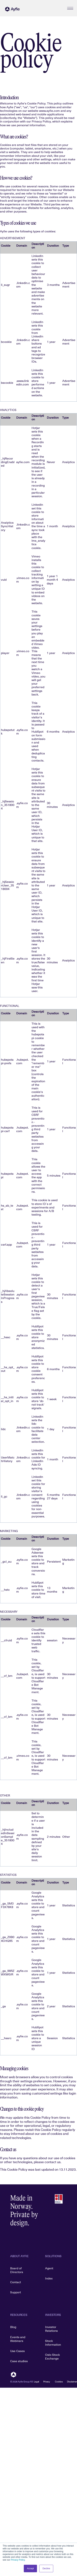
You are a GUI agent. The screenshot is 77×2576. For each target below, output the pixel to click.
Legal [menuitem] (36, 2381)
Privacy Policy (18, 2560)
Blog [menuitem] (13, 2327)
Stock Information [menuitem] (53, 2343)
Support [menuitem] (15, 2292)
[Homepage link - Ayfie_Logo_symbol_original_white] (13, 2374)
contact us (53, 2162)
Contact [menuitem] (15, 2282)
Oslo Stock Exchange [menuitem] (53, 2356)
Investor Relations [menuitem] (51, 2329)
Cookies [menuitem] (59, 2381)
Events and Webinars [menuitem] (18, 2339)
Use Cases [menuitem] (17, 2351)
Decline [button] (46, 2568)
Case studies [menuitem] (19, 2361)
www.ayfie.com (49, 111)
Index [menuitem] (49, 2278)
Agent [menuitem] (49, 2268)
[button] (69, 8)
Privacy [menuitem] (46, 2381)
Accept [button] (30, 2568)
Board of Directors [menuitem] (16, 2270)
